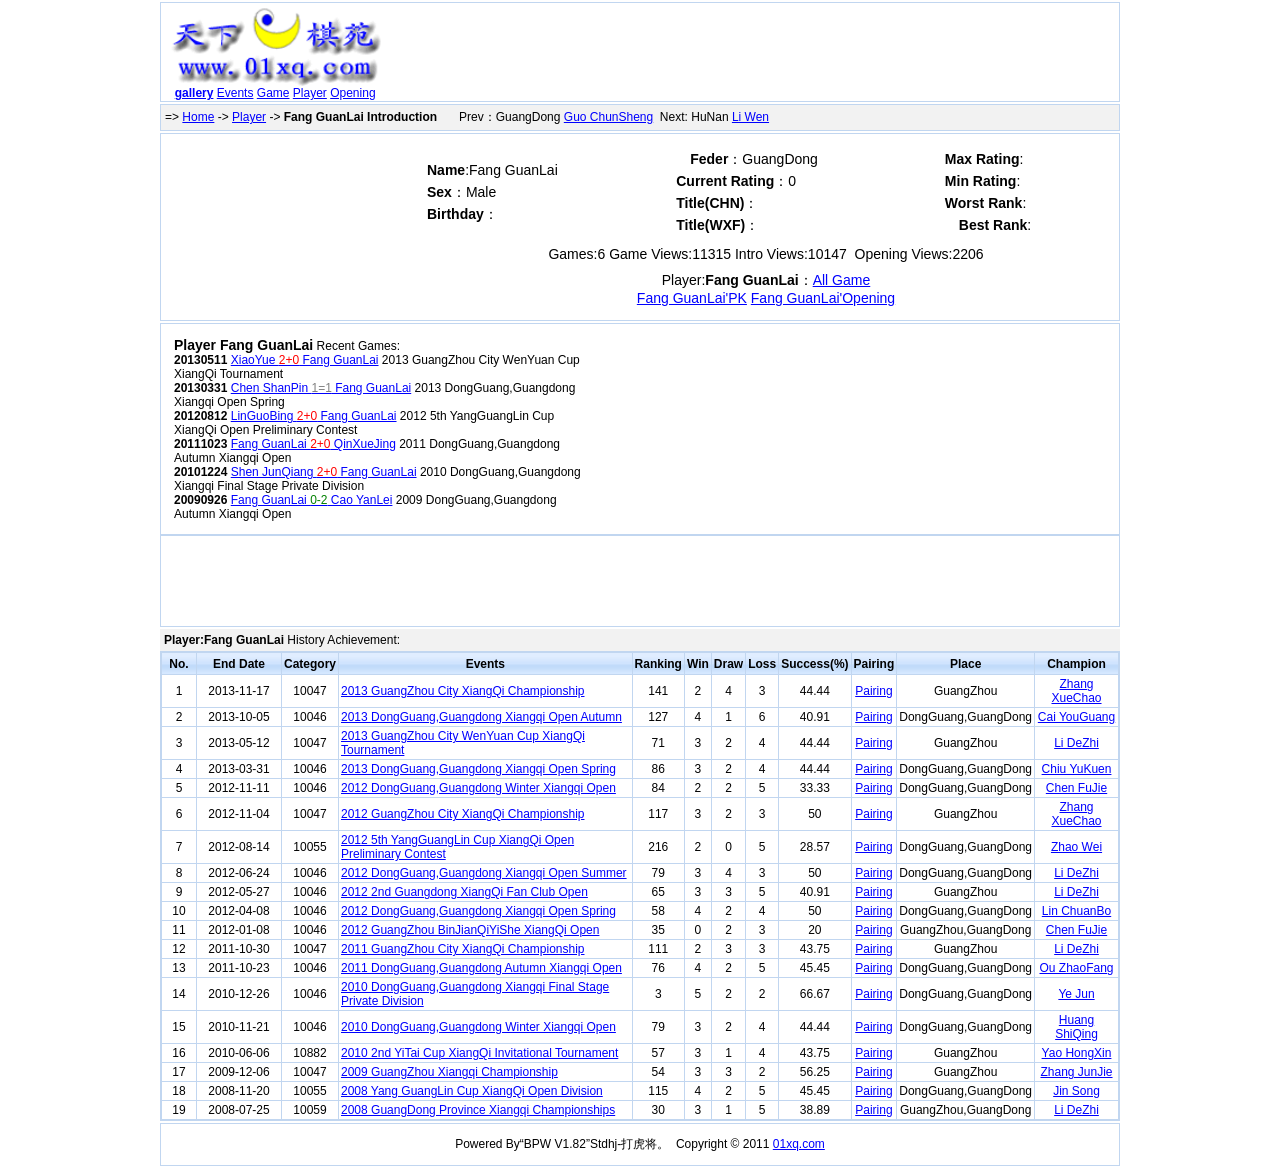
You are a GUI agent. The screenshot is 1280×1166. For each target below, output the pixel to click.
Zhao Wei (1076, 847)
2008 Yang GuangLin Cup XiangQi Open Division (472, 1091)
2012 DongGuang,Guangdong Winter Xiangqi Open (478, 788)
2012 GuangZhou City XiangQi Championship (462, 814)
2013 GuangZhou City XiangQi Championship (462, 691)
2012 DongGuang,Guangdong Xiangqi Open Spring (478, 911)
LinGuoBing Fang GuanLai (314, 416)
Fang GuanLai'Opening (823, 298)
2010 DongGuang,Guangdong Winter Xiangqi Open (478, 1027)
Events (235, 93)
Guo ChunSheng (608, 117)
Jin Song (1076, 1091)
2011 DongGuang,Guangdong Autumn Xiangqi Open (481, 968)
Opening (352, 93)
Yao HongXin (1077, 1053)
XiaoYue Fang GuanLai (305, 360)
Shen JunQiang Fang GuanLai (324, 472)
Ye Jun (1076, 994)
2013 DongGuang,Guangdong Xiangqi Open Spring (478, 769)
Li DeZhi (1076, 743)
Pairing (873, 691)
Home (198, 117)
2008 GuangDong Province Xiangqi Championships (478, 1110)
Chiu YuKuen (1077, 769)
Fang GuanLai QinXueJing (313, 444)
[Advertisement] (753, 56)
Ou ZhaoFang (1076, 968)
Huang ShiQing (1076, 1027)
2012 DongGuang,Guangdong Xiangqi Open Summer (484, 873)
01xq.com (799, 1144)
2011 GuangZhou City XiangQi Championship (462, 949)
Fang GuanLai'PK (692, 298)
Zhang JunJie (1076, 1072)
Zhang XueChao (1076, 691)
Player (310, 93)
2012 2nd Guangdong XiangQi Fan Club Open (464, 892)
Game (273, 93)
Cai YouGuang (1076, 717)
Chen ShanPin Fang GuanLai (321, 388)
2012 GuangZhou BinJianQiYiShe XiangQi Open (470, 930)
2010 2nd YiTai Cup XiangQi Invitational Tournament (479, 1053)
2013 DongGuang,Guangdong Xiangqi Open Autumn (481, 717)
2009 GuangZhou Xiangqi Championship (449, 1072)
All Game (842, 280)
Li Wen (750, 117)
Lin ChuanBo (1076, 911)
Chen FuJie (1076, 788)
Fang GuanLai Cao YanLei (312, 500)
